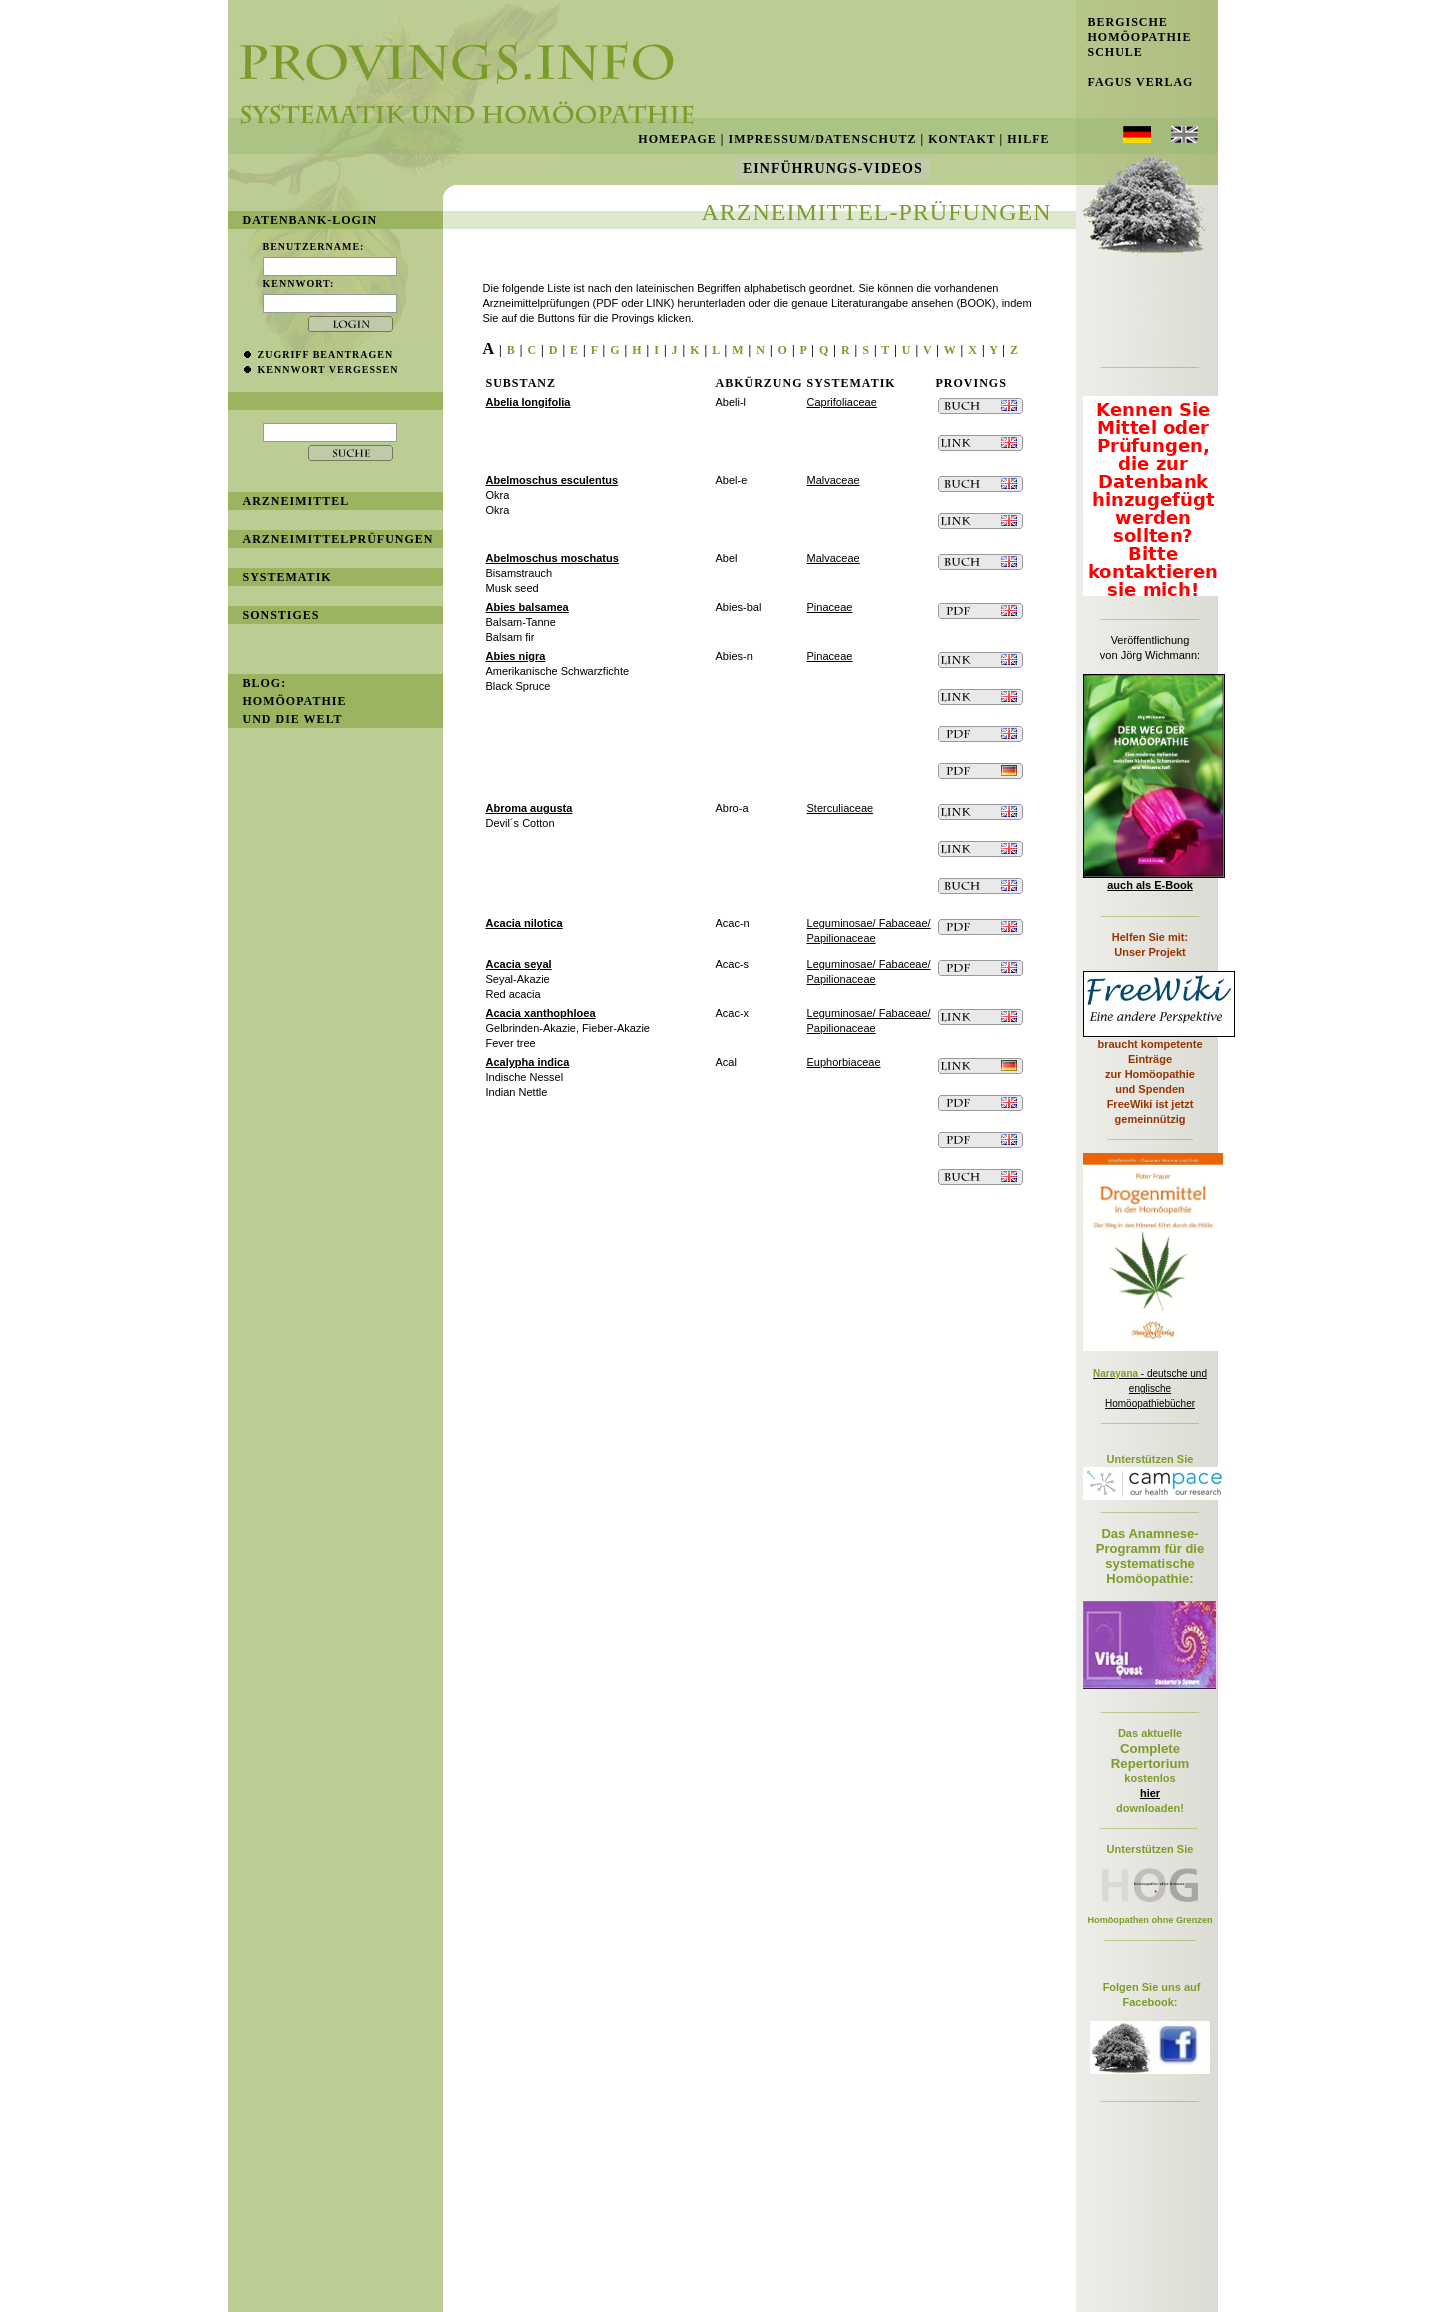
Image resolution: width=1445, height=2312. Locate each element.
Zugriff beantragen (326, 354)
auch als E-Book (1150, 885)
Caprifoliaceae (842, 402)
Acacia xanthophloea (541, 1013)
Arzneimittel (296, 501)
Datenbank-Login (310, 220)
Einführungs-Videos (833, 168)
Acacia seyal (519, 964)
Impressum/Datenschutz (822, 139)
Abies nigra (516, 656)
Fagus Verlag (1135, 82)
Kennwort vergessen (328, 369)
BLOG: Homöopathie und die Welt (295, 701)
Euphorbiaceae (844, 1062)
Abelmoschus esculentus (552, 480)
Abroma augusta (529, 808)
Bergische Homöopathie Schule (1134, 37)
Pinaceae (830, 607)
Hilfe (1028, 139)
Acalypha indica (528, 1062)
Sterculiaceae (840, 808)
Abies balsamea (527, 607)
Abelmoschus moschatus (552, 558)
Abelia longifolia (528, 402)
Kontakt (961, 139)
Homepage (677, 139)
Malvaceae (833, 480)
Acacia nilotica (524, 923)
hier (1150, 1793)
